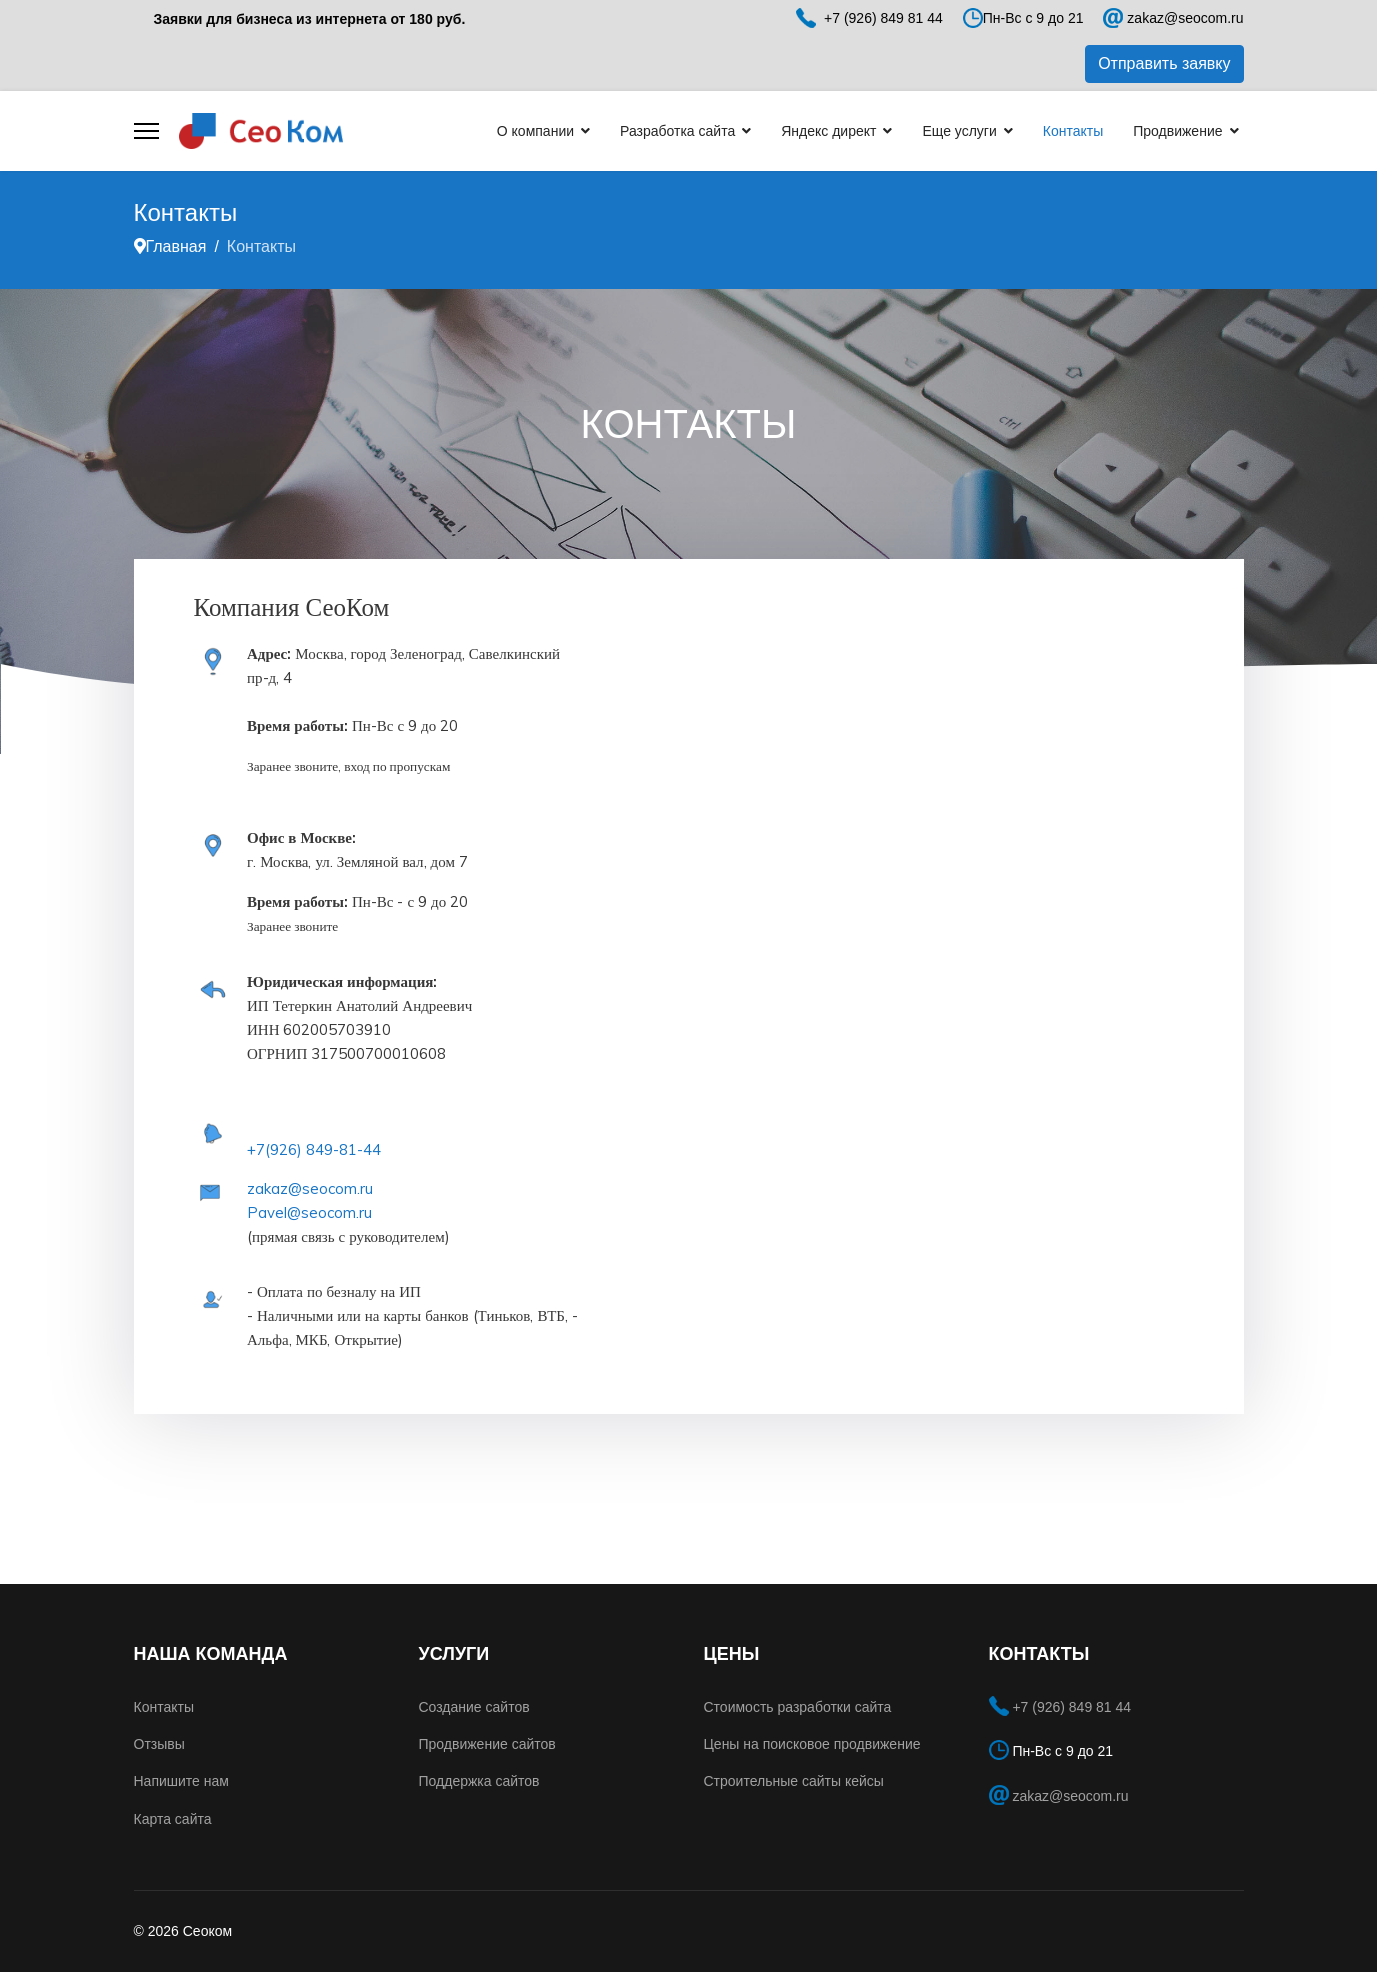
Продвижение (1177, 131)
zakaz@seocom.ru (1185, 18)
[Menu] (146, 131)
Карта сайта (173, 1819)
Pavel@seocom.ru (309, 1212)
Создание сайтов (474, 1707)
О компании (535, 131)
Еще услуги (959, 131)
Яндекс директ (828, 131)
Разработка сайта (677, 131)
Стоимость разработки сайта (798, 1707)
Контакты (1073, 131)
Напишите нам (181, 1781)
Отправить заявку (1164, 63)
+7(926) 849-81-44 (314, 1149)
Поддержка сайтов (479, 1781)
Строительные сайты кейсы (794, 1781)
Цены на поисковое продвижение (812, 1744)
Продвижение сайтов (487, 1744)
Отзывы (159, 1744)
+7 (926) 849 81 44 (1071, 1707)
